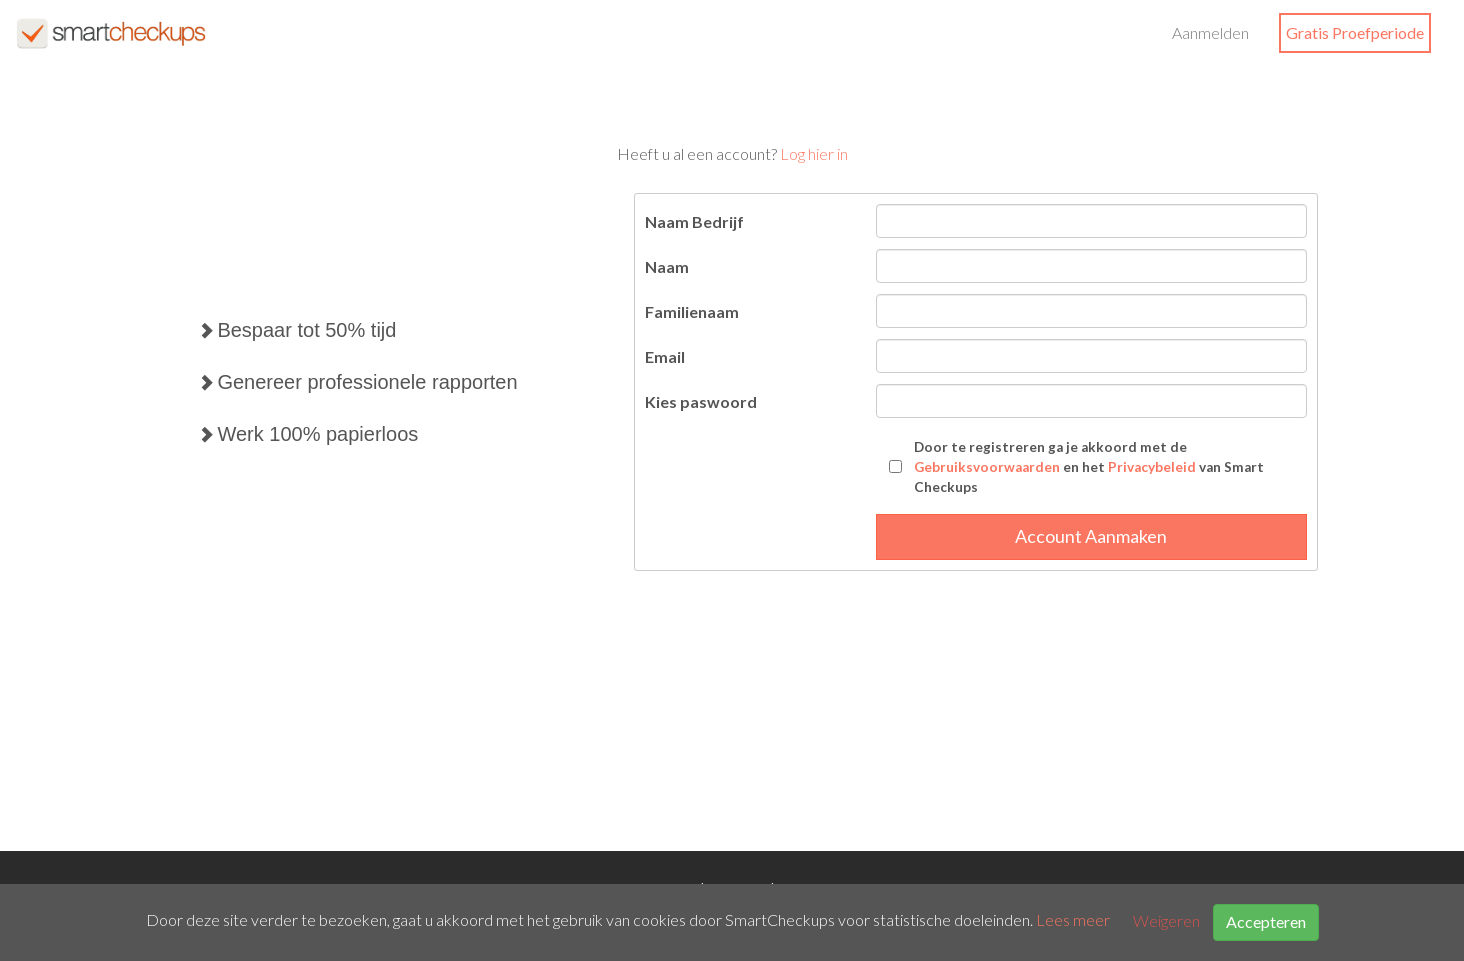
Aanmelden (1210, 32)
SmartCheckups (111, 33)
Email (665, 356)
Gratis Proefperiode (1355, 32)
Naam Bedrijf (694, 221)
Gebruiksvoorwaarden (987, 467)
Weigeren (1166, 920)
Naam (667, 266)
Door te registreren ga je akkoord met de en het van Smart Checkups (1089, 467)
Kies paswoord (701, 401)
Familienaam (692, 311)
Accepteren (1266, 921)
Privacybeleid (1152, 467)
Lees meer (1073, 920)
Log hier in (814, 153)
